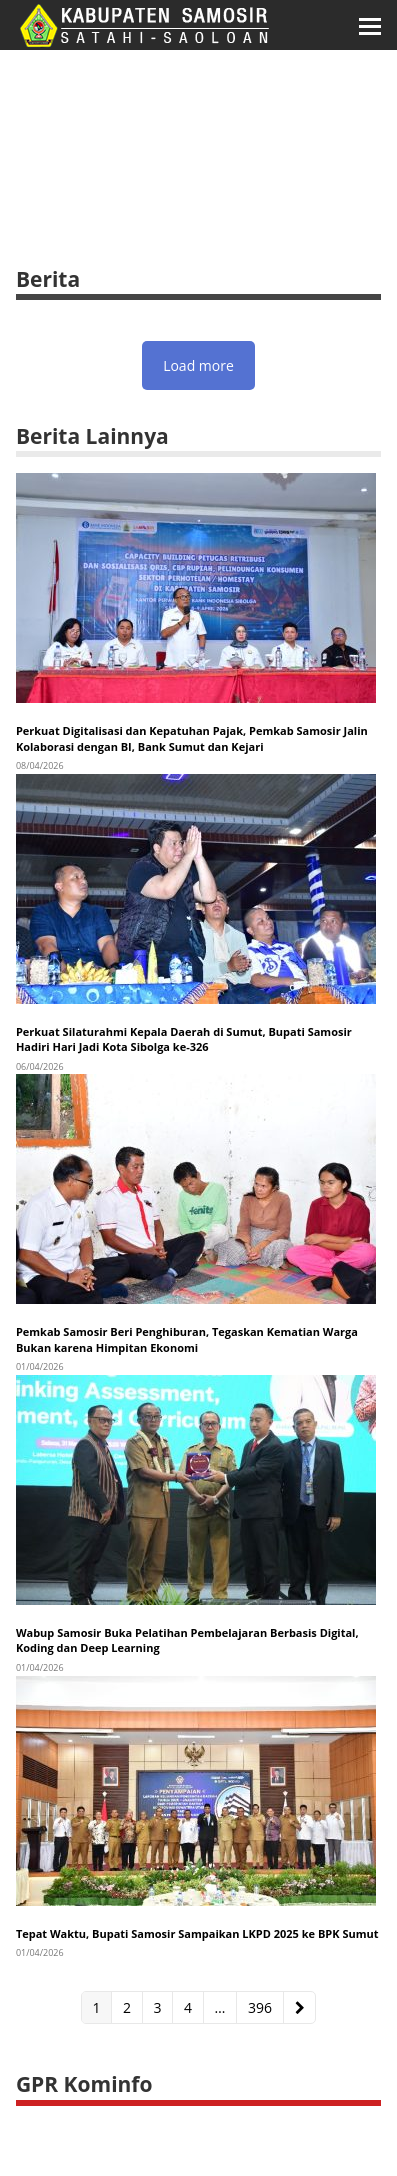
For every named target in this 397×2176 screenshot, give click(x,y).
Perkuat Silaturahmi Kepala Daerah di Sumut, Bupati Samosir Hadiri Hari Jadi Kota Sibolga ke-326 (184, 1039)
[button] (370, 25)
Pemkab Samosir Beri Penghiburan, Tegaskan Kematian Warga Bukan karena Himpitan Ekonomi (187, 1339)
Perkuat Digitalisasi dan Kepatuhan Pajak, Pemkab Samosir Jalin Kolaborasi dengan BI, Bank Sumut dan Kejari (192, 738)
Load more (198, 365)
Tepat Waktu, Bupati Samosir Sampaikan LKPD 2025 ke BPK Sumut (197, 1933)
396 (264, 2007)
